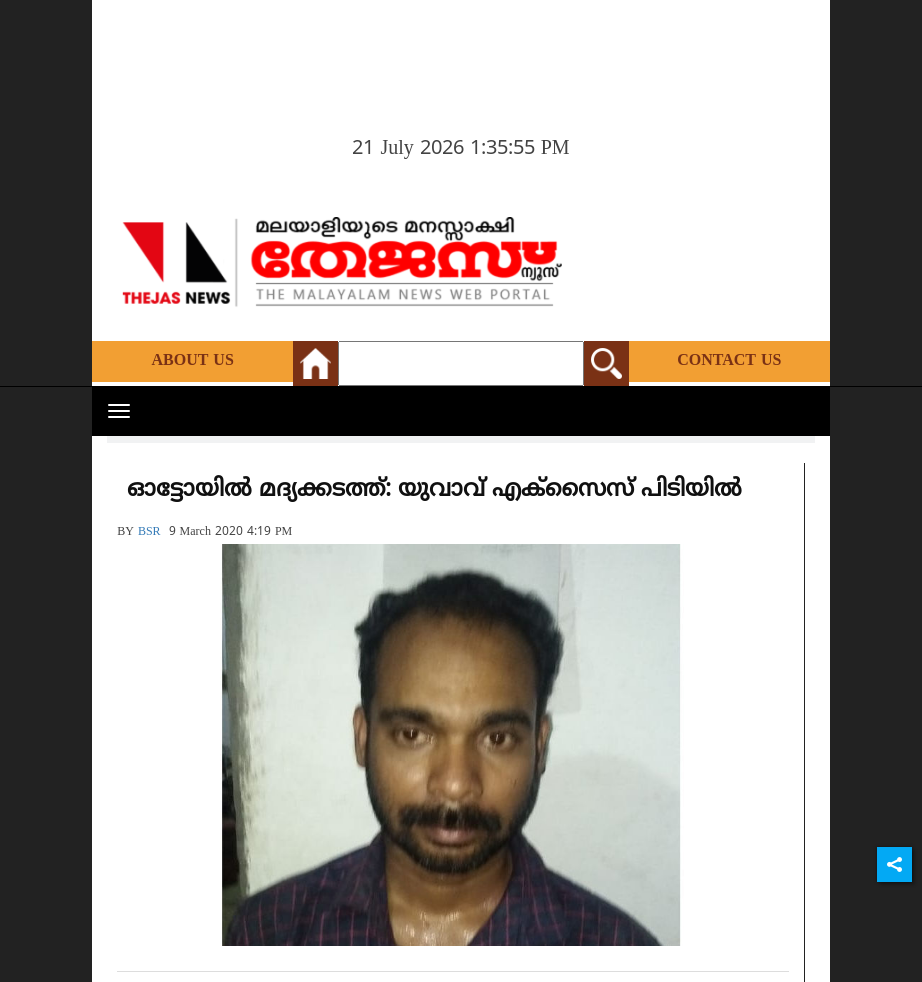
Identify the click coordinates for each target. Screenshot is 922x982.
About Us (192, 361)
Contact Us (729, 361)
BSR (149, 532)
